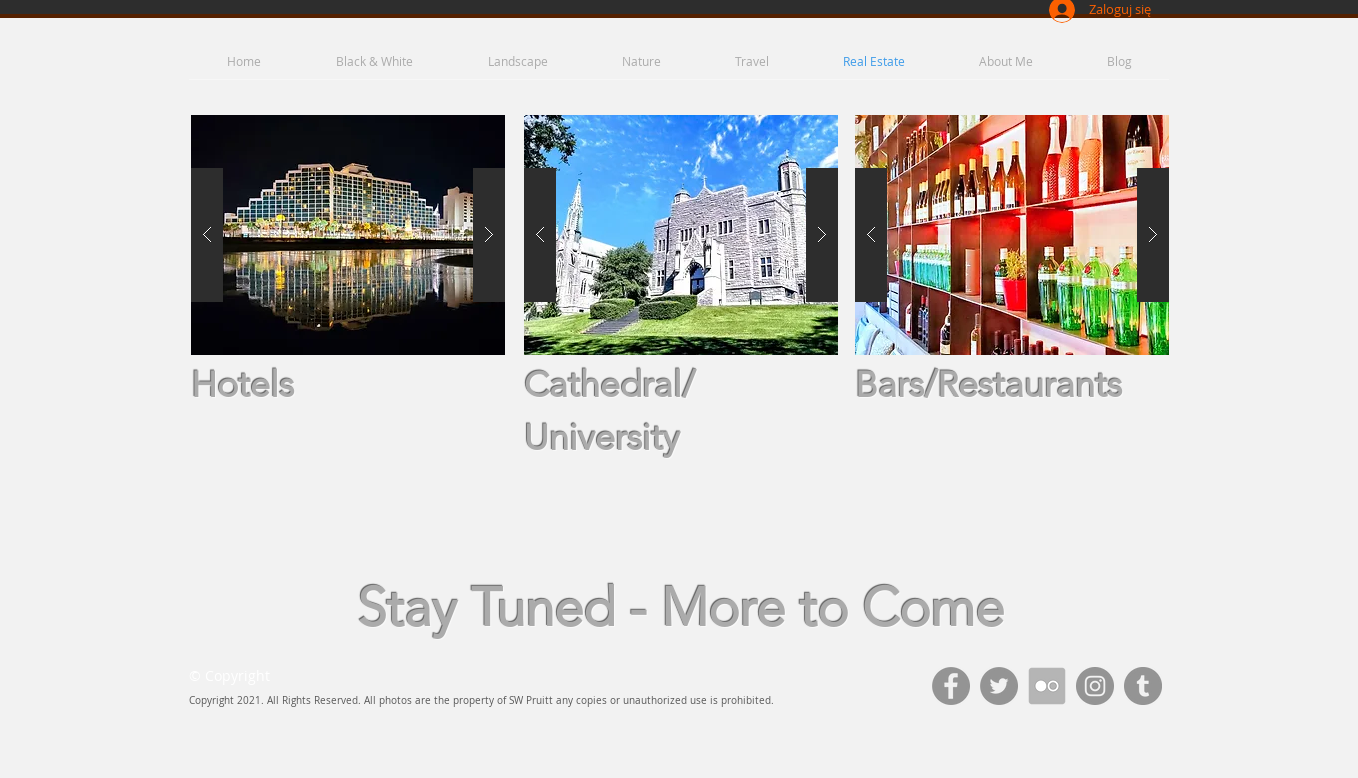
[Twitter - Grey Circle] (999, 686)
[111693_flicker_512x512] (1047, 686)
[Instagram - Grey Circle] (1095, 686)
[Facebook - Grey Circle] (951, 686)
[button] (348, 235)
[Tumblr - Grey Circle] (1143, 686)
